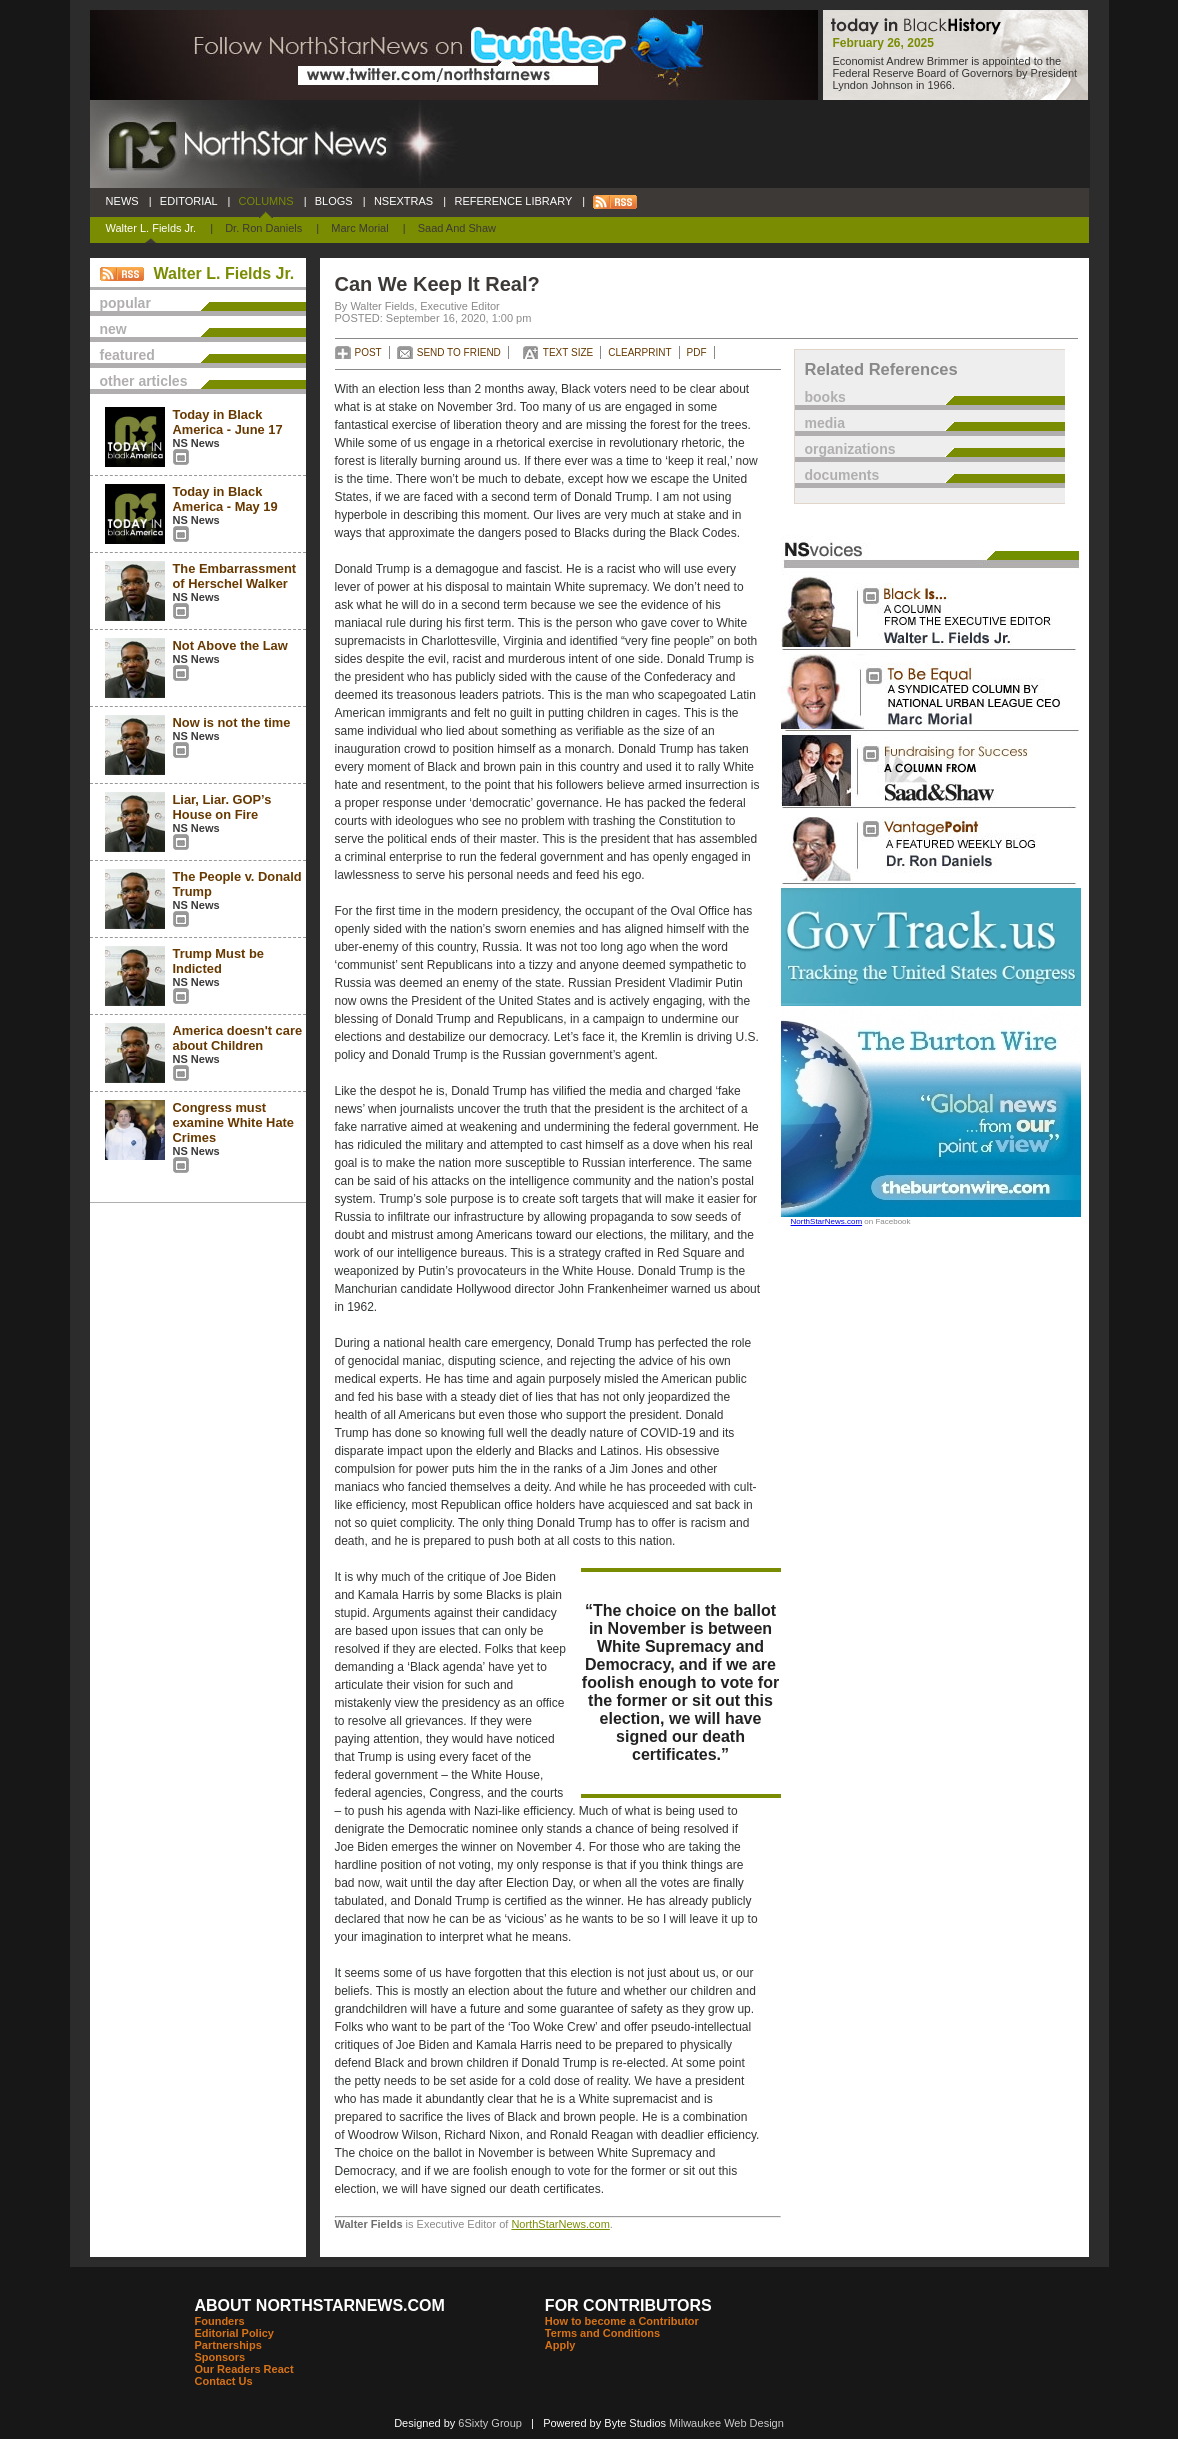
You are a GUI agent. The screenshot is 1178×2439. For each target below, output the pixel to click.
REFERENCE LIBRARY (513, 201)
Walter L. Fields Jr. (151, 228)
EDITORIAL (189, 201)
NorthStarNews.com (560, 2224)
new (113, 329)
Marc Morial (359, 228)
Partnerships (228, 2345)
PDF (697, 352)
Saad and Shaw (457, 228)
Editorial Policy (234, 2333)
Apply (560, 2345)
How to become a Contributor (622, 2321)
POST (368, 352)
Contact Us (224, 2381)
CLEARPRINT (639, 352)
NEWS (122, 201)
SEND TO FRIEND (459, 352)
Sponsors (220, 2357)
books (825, 397)
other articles (144, 381)
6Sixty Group (490, 2423)
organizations (850, 449)
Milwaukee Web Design (726, 2423)
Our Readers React (244, 2369)
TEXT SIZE (568, 352)
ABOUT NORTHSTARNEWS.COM (320, 2305)
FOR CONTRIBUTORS (628, 2305)
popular (125, 303)
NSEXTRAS (404, 201)
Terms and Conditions (602, 2333)
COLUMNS (265, 201)
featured (127, 355)
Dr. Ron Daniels (263, 228)
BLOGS (334, 201)
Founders (220, 2321)
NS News (196, 443)
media (825, 423)
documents (842, 475)
